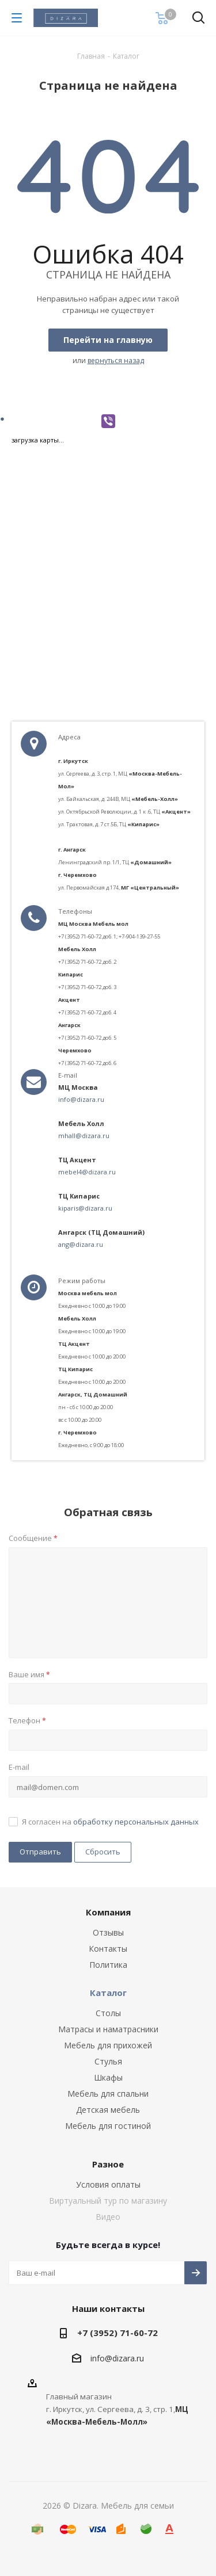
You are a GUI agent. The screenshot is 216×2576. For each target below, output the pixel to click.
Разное (108, 2164)
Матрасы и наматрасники (108, 2029)
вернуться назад (116, 360)
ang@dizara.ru (80, 1244)
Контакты (108, 1948)
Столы (108, 2013)
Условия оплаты (108, 2184)
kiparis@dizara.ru (85, 1208)
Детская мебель (108, 2109)
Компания (108, 1912)
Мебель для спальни (108, 2093)
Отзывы (108, 1932)
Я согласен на (110, 1821)
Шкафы (108, 2077)
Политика (108, 1964)
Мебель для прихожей (108, 2045)
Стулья (108, 2061)
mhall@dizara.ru (83, 1135)
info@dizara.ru (81, 1099)
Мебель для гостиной (108, 2125)
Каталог (108, 1992)
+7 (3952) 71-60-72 (117, 2332)
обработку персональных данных (136, 1821)
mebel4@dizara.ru (87, 1171)
